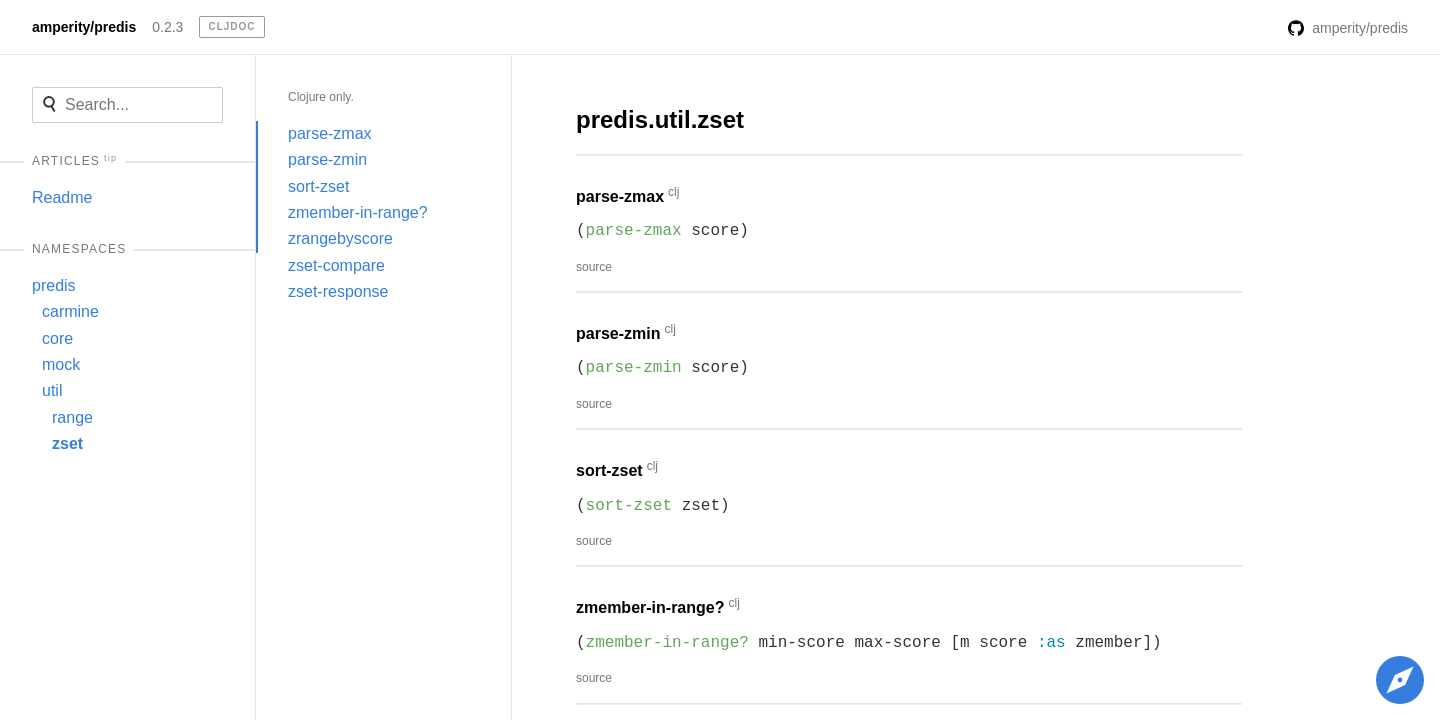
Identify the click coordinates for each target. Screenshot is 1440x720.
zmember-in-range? (358, 212)
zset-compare (336, 265)
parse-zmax (330, 133)
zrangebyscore (340, 238)
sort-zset (318, 186)
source (594, 267)
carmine (70, 311)
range (72, 417)
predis (54, 285)
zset (67, 443)
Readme (62, 197)
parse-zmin (327, 159)
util (52, 390)
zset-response (338, 291)
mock (61, 364)
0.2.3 (167, 27)
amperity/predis (84, 27)
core (57, 338)
